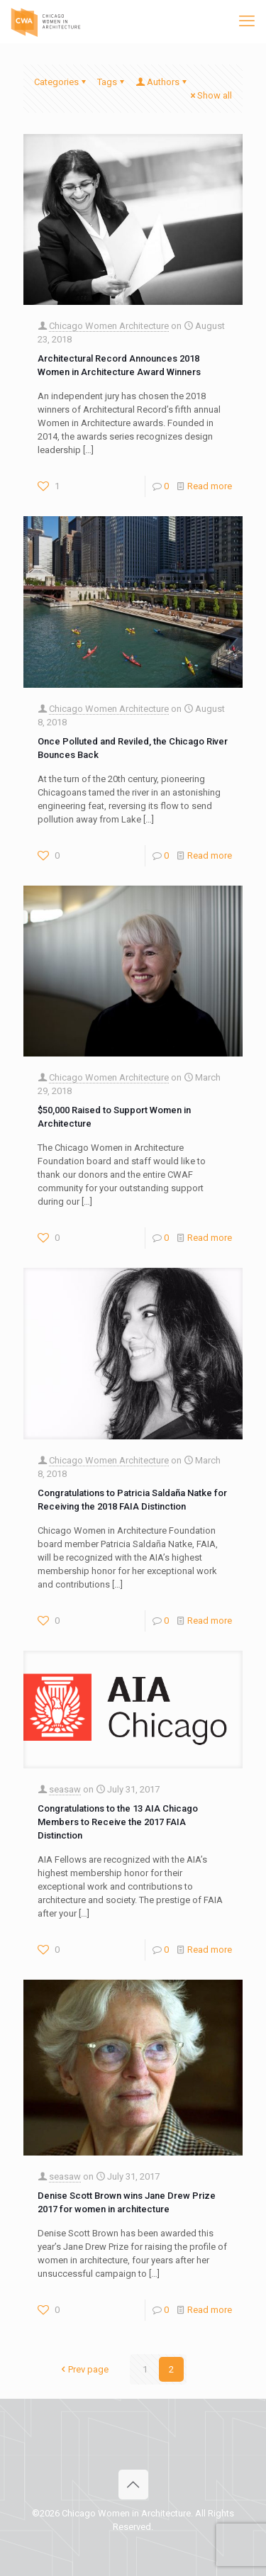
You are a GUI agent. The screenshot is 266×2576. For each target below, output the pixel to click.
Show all (210, 95)
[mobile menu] (247, 21)
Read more (209, 486)
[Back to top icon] (133, 2484)
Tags (111, 82)
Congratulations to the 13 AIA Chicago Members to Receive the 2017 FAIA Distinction (118, 1822)
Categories (61, 82)
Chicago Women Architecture (109, 325)
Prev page (84, 2369)
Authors (162, 82)
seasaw (65, 1789)
